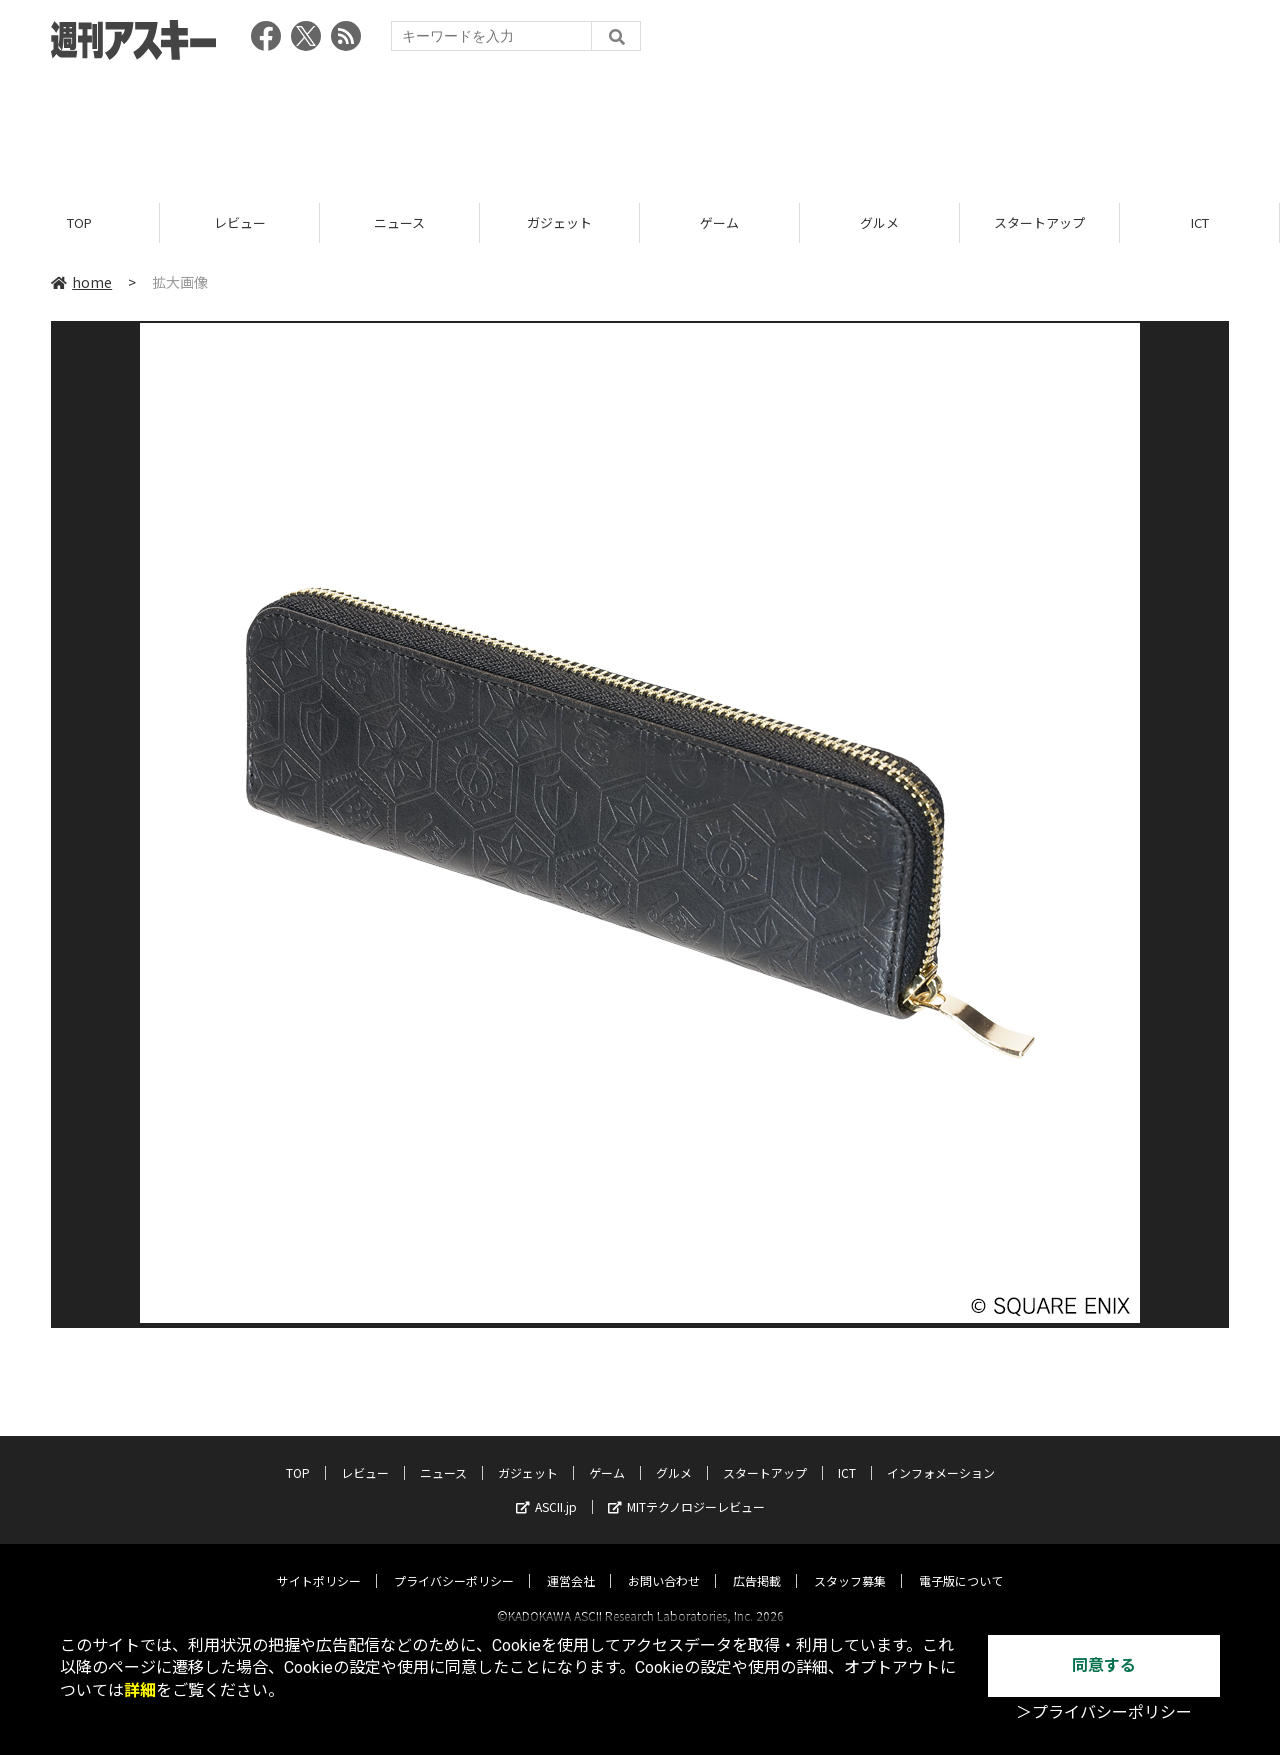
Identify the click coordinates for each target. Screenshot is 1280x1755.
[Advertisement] (640, 125)
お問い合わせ (664, 1562)
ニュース (399, 222)
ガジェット (559, 222)
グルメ (879, 222)
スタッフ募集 (850, 1562)
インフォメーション (941, 1454)
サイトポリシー (319, 1562)
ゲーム (719, 222)
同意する (1104, 1665)
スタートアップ (1039, 222)
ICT (1200, 222)
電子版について (961, 1562)
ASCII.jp (546, 1488)
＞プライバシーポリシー (1104, 1712)
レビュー (240, 222)
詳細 (140, 1690)
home (81, 282)
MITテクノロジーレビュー (686, 1488)
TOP (79, 222)
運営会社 (571, 1562)
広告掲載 (757, 1562)
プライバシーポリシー (454, 1562)
